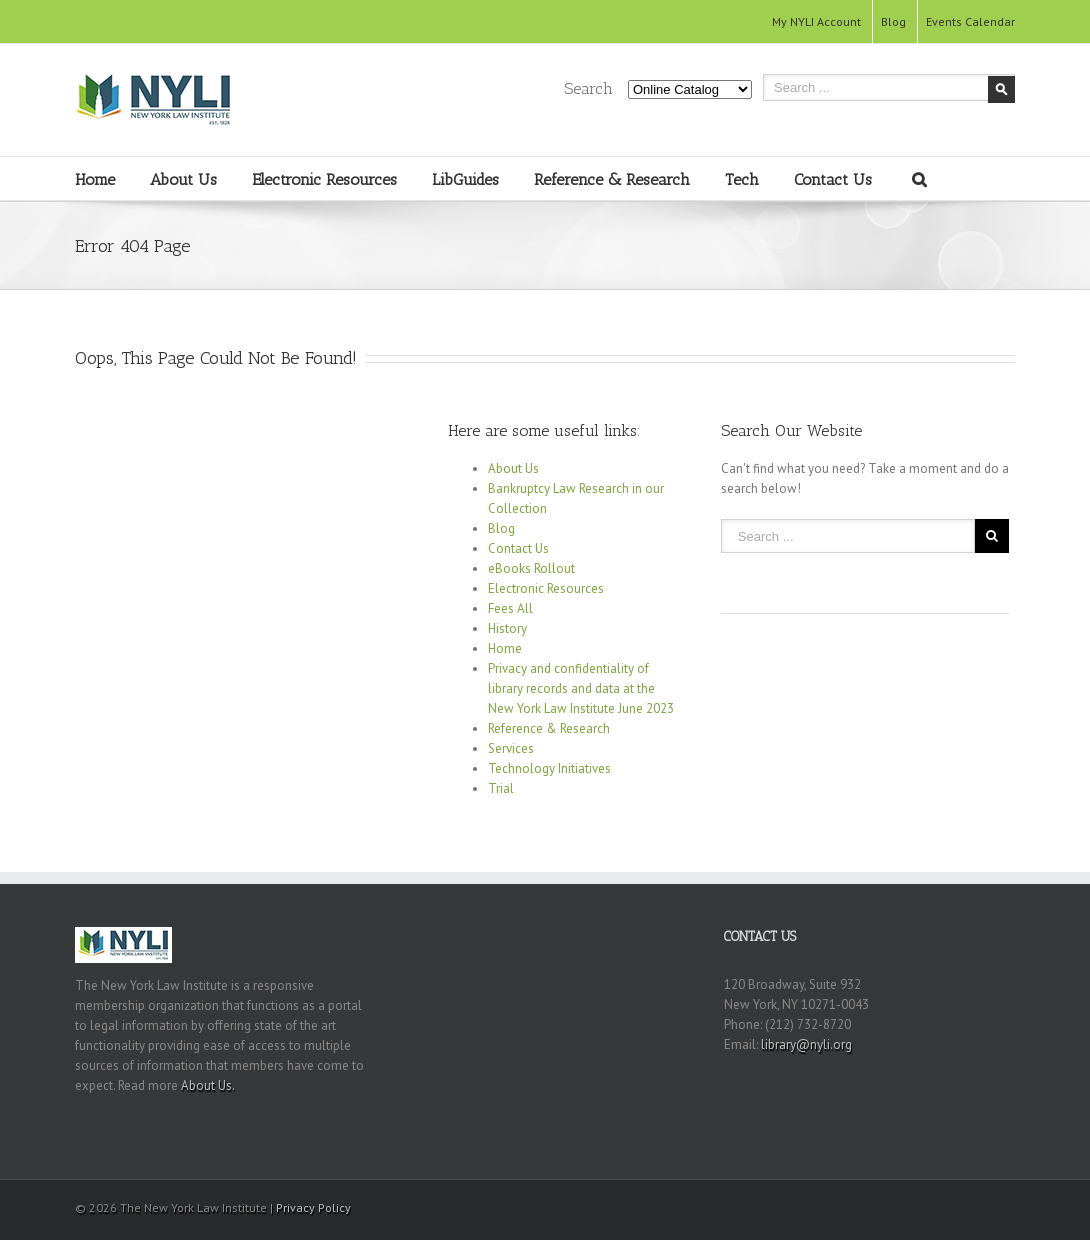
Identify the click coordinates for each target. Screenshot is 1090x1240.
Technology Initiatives (549, 768)
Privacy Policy (313, 1207)
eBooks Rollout (531, 568)
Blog (893, 21)
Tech (742, 179)
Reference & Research (612, 179)
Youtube (970, 1210)
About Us (183, 179)
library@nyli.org (806, 1044)
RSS (1008, 1204)
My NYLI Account (816, 21)
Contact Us (833, 179)
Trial (501, 788)
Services (511, 748)
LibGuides (465, 179)
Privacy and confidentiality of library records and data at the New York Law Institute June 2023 (581, 688)
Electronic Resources (324, 179)
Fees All (510, 608)
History (507, 628)
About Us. (208, 1085)
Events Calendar (970, 21)
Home (95, 179)
